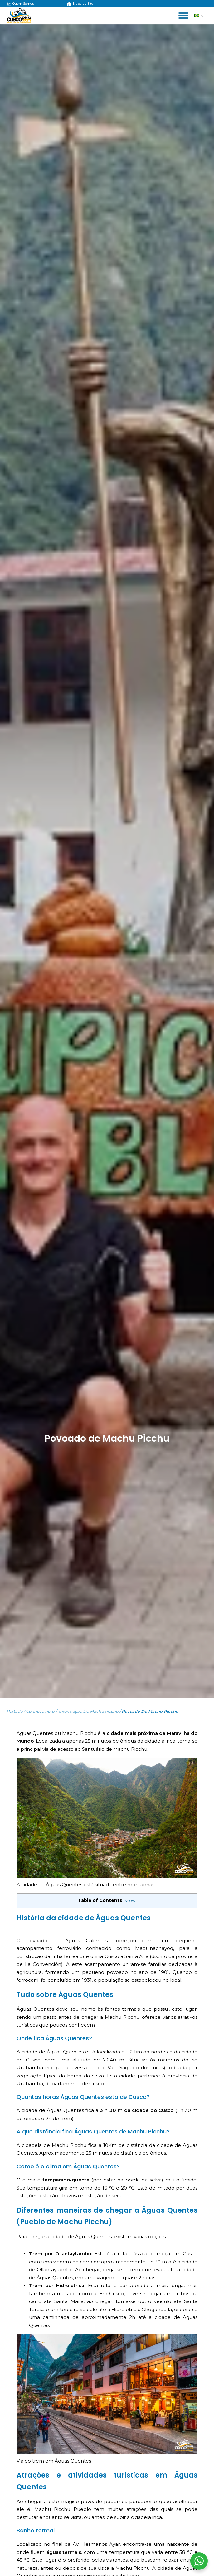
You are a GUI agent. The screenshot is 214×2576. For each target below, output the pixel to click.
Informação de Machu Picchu (88, 1711)
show (130, 1900)
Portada (15, 1711)
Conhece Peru (40, 1711)
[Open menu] (183, 15)
